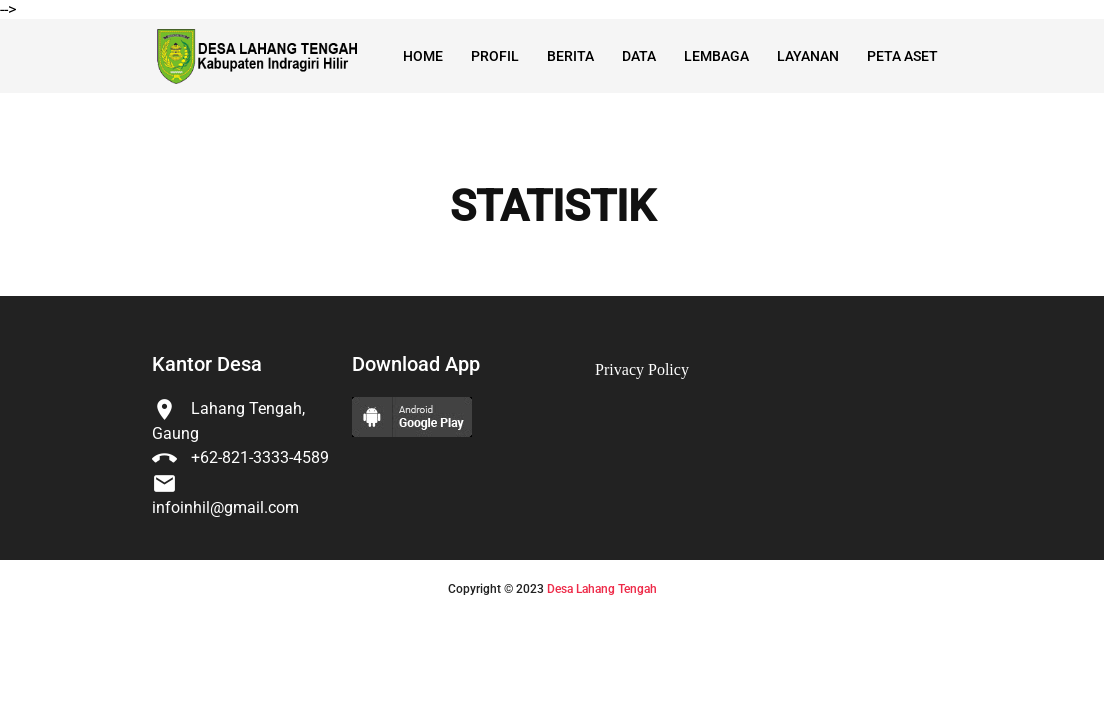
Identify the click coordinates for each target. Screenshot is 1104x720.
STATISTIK (552, 207)
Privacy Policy (642, 369)
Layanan (808, 56)
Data (639, 56)
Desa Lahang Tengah (602, 589)
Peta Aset (902, 56)
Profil (495, 56)
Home (423, 56)
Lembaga (716, 56)
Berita (570, 56)
